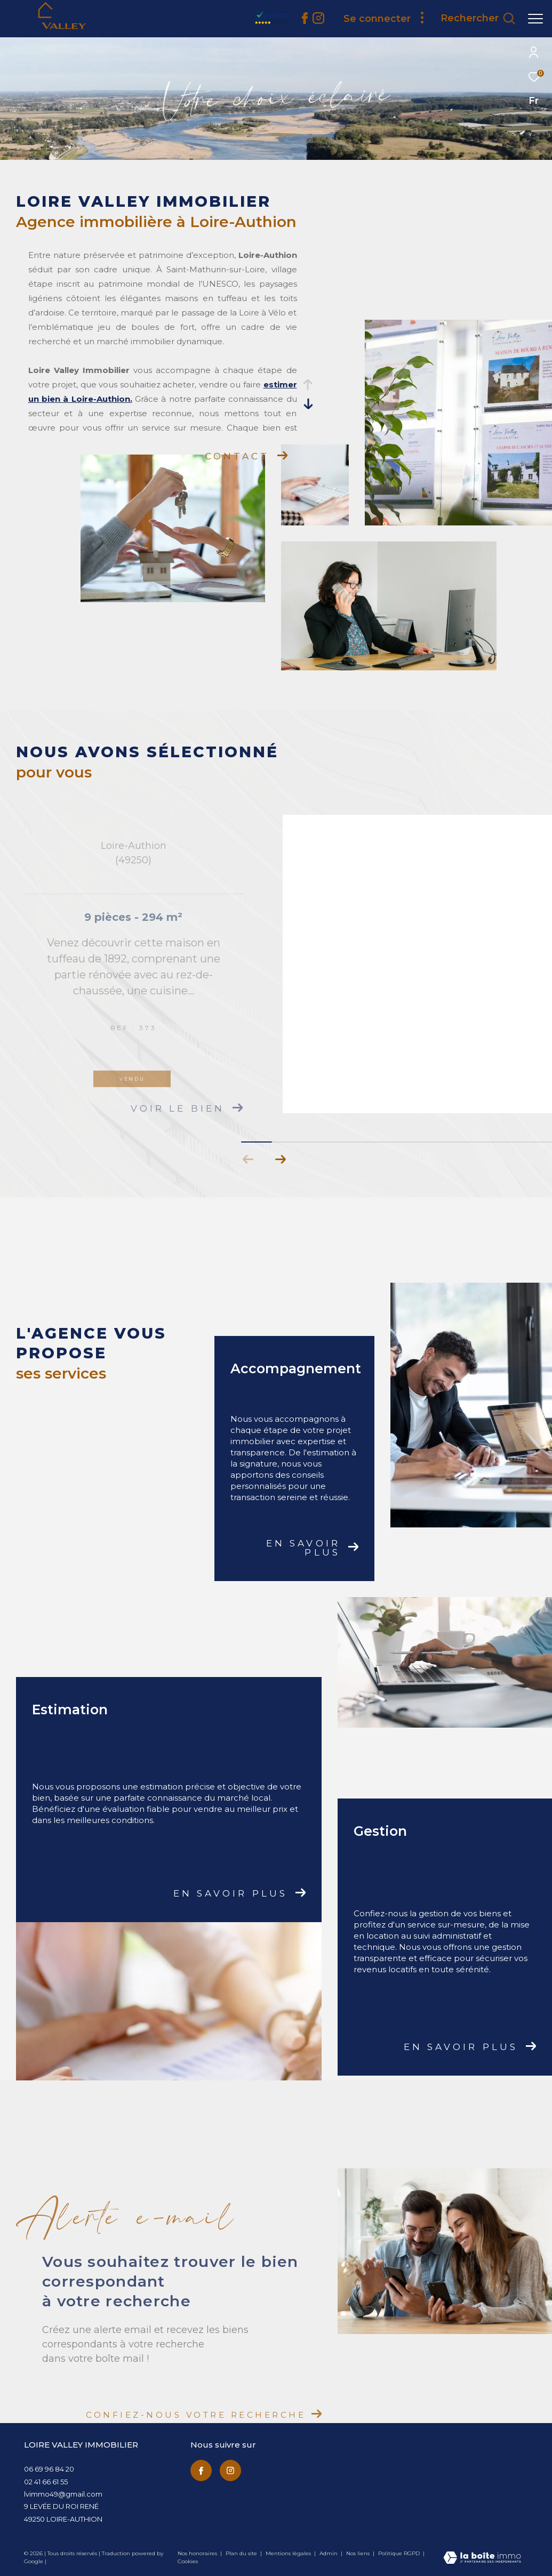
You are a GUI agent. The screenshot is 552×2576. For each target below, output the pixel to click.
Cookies (188, 2561)
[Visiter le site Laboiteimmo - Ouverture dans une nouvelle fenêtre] (482, 2558)
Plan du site (242, 2553)
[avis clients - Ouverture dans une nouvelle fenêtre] (331, 26)
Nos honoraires (198, 2553)
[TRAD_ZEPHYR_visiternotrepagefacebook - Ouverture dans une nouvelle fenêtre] (305, 21)
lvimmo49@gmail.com (63, 2494)
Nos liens (358, 2553)
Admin (329, 2553)
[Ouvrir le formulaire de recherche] (478, 19)
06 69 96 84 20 (49, 2469)
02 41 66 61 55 (46, 2481)
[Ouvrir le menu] (535, 18)
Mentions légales (289, 2553)
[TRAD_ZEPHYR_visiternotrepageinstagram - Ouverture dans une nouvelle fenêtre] (230, 2470)
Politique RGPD (399, 2553)
